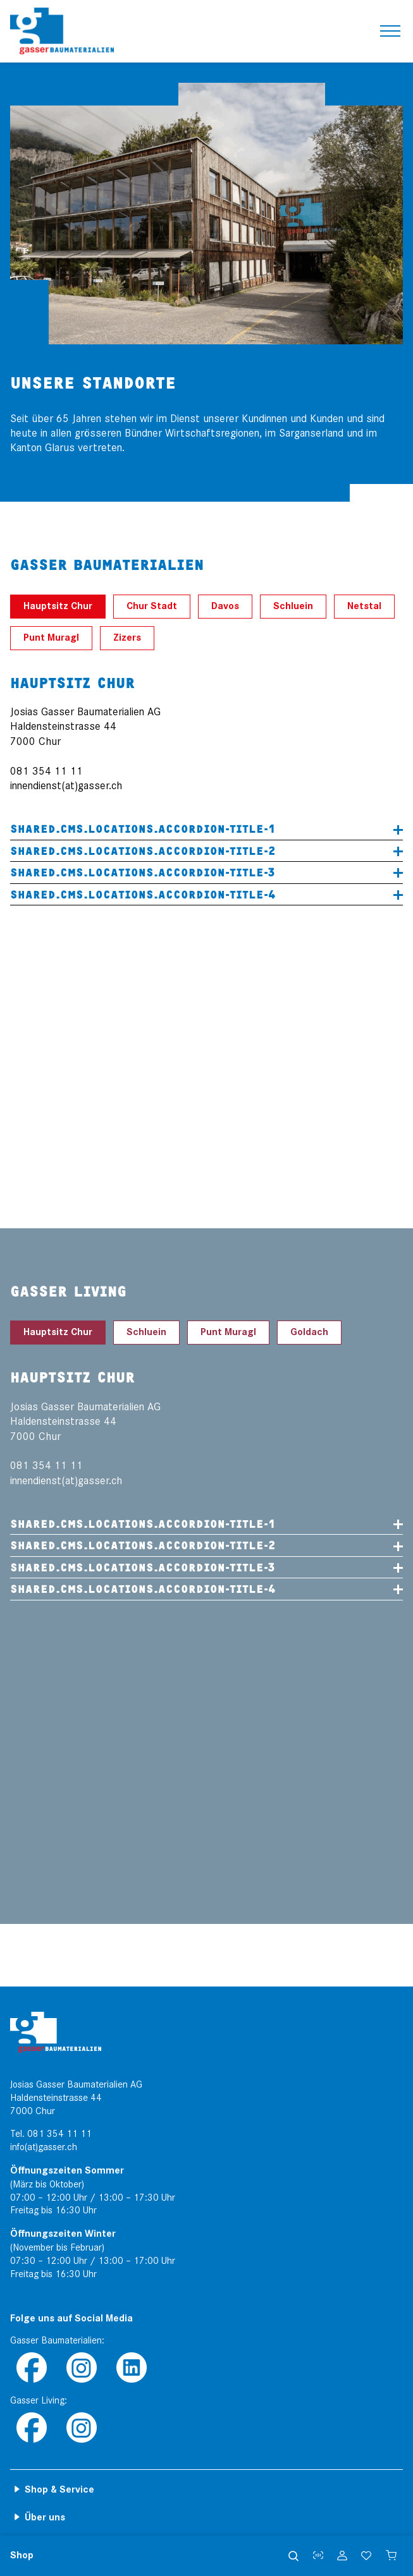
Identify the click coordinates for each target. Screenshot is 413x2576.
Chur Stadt (151, 606)
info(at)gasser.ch (43, 2147)
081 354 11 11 (59, 2133)
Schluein (293, 606)
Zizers (127, 638)
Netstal (364, 606)
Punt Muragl (51, 638)
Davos (225, 606)
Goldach (309, 1332)
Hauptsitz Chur (57, 606)
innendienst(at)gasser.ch (66, 785)
